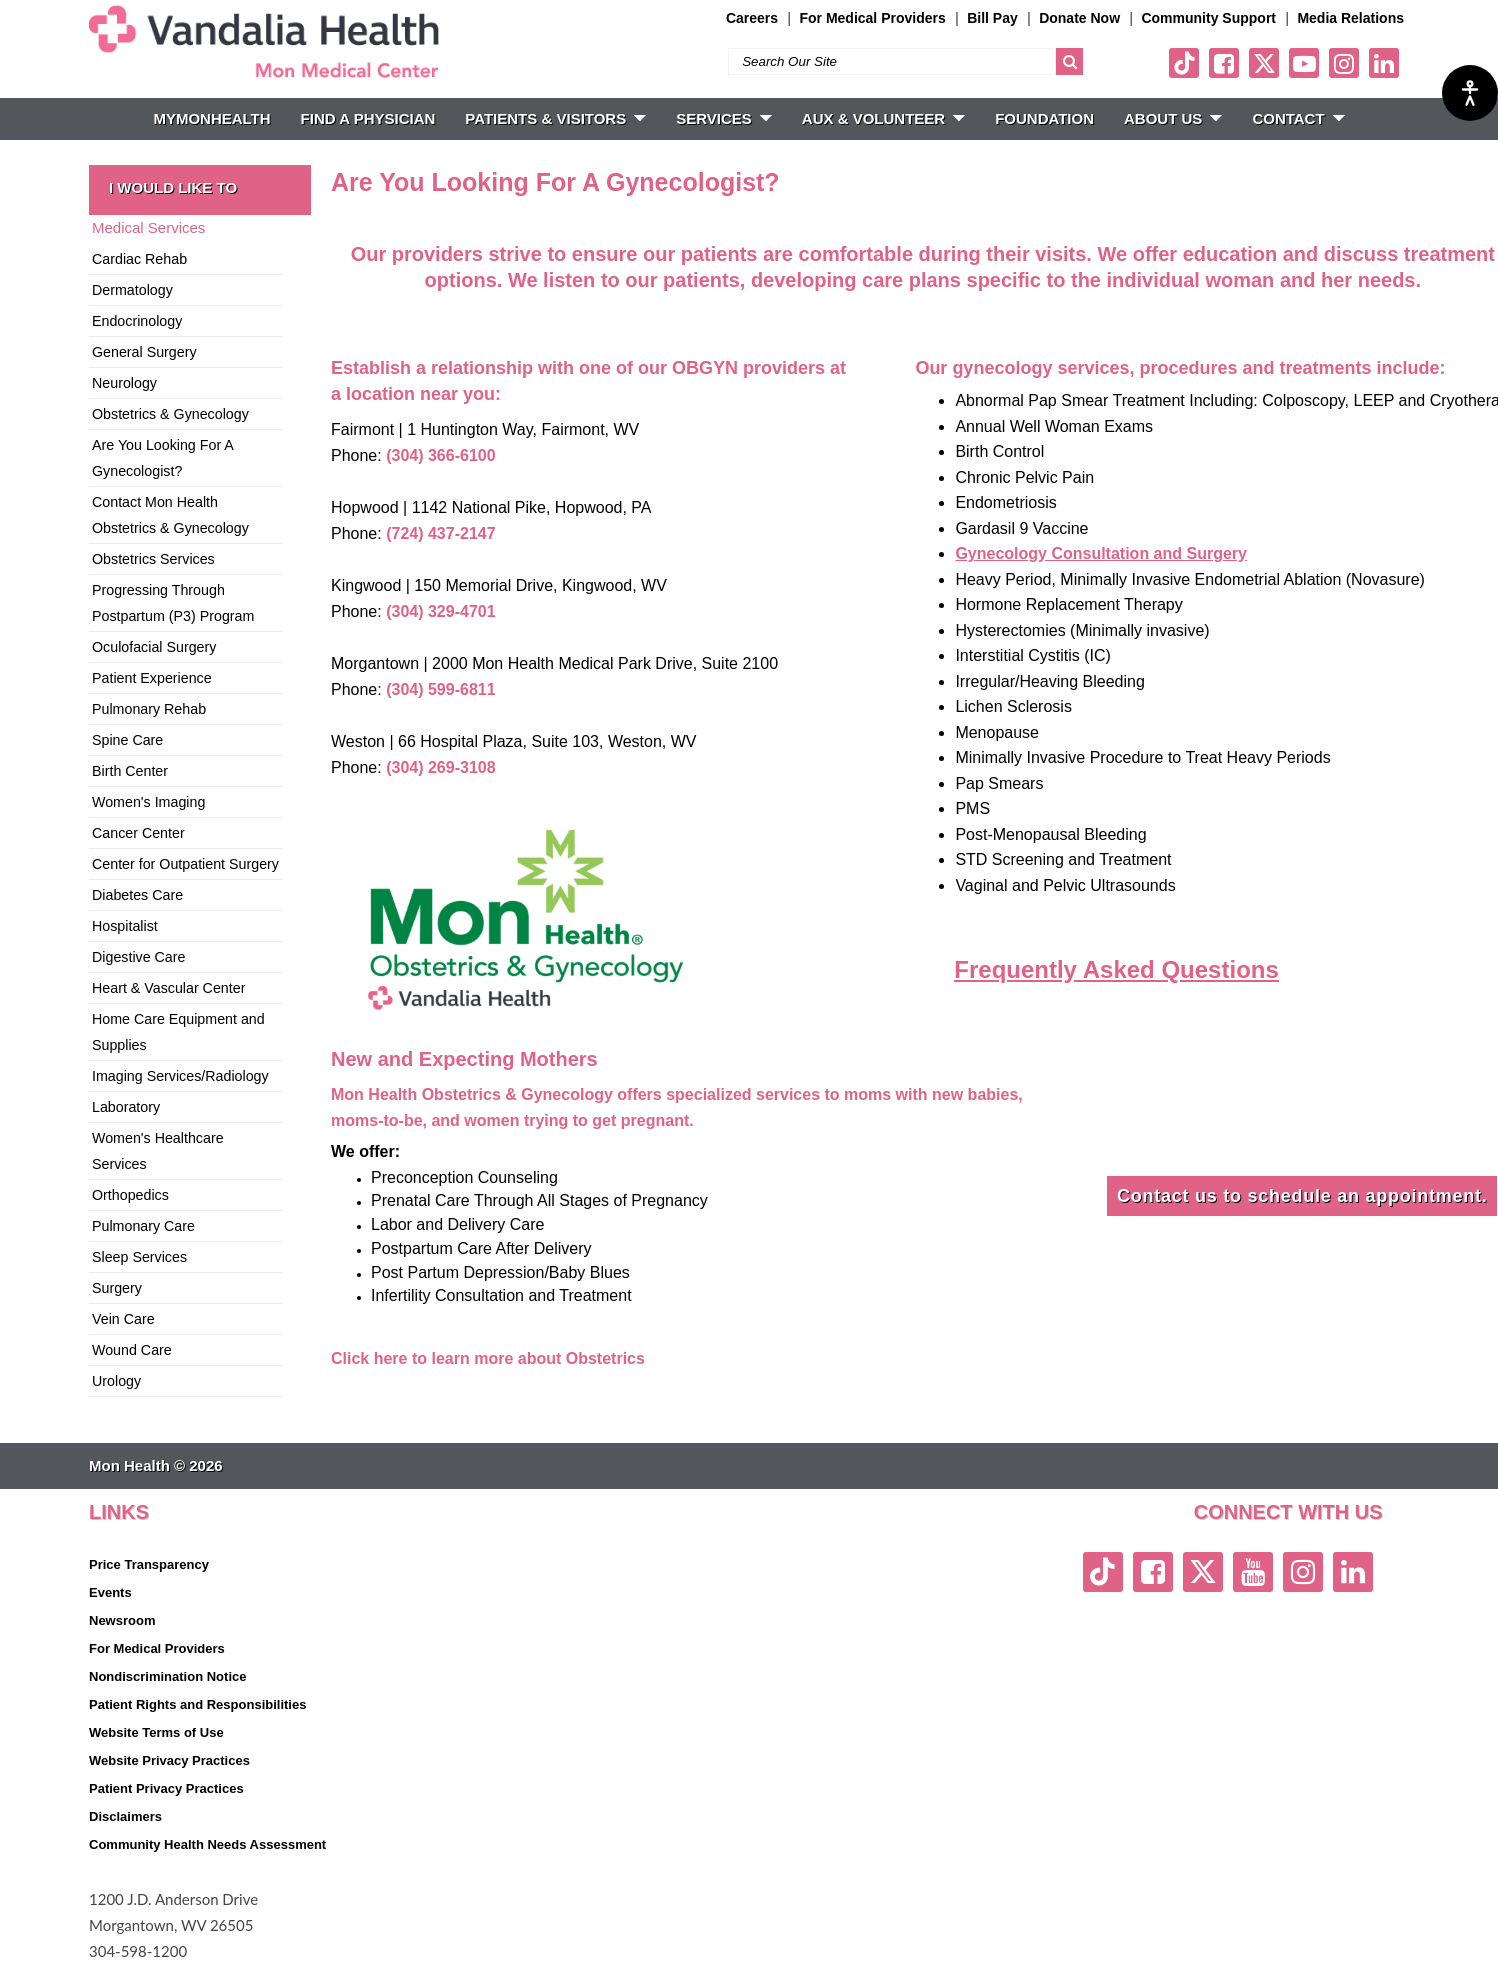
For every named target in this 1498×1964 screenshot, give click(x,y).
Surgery (117, 1288)
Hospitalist (125, 926)
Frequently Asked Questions (1116, 969)
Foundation (1044, 118)
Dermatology (132, 290)
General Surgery (144, 352)
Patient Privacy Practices (166, 1788)
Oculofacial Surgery (154, 647)
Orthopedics (130, 1195)
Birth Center (130, 771)
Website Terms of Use (156, 1732)
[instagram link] (1344, 63)
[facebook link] (1224, 63)
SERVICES (724, 118)
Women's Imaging (148, 802)
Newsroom (122, 1620)
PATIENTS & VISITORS (555, 118)
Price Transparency (149, 1564)
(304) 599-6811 (440, 689)
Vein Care (123, 1319)
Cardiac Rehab (139, 259)
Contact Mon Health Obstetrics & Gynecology (170, 515)
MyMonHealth (211, 118)
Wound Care (132, 1350)
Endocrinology (137, 321)
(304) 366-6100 (440, 455)
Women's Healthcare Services (158, 1151)
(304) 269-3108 (440, 767)
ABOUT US (1173, 118)
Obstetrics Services (153, 559)
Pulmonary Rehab (149, 709)
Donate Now (1079, 18)
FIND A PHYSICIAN (368, 118)
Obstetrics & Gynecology (170, 414)
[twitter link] (1264, 63)
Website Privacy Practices (169, 1760)
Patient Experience (152, 678)
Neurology (124, 383)
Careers (752, 18)
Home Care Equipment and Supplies (178, 1032)
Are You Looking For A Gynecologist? (163, 458)
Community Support (1208, 18)
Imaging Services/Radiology (180, 1076)
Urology (116, 1381)
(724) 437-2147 (440, 533)
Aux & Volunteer (883, 118)
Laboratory (126, 1107)
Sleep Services (139, 1257)
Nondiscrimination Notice (167, 1676)
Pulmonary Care (143, 1226)
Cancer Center (138, 833)
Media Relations (1350, 18)
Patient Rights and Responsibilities (197, 1704)
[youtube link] (1304, 63)
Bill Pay (992, 18)
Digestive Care (138, 957)
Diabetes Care (137, 895)
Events (110, 1592)
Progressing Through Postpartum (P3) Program (173, 603)
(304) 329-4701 (440, 611)
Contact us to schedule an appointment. (1302, 1196)
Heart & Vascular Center (168, 988)
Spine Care (127, 740)
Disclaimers (125, 1816)
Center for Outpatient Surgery (185, 864)
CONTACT (1298, 118)
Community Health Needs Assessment (207, 1844)
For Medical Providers (872, 18)
